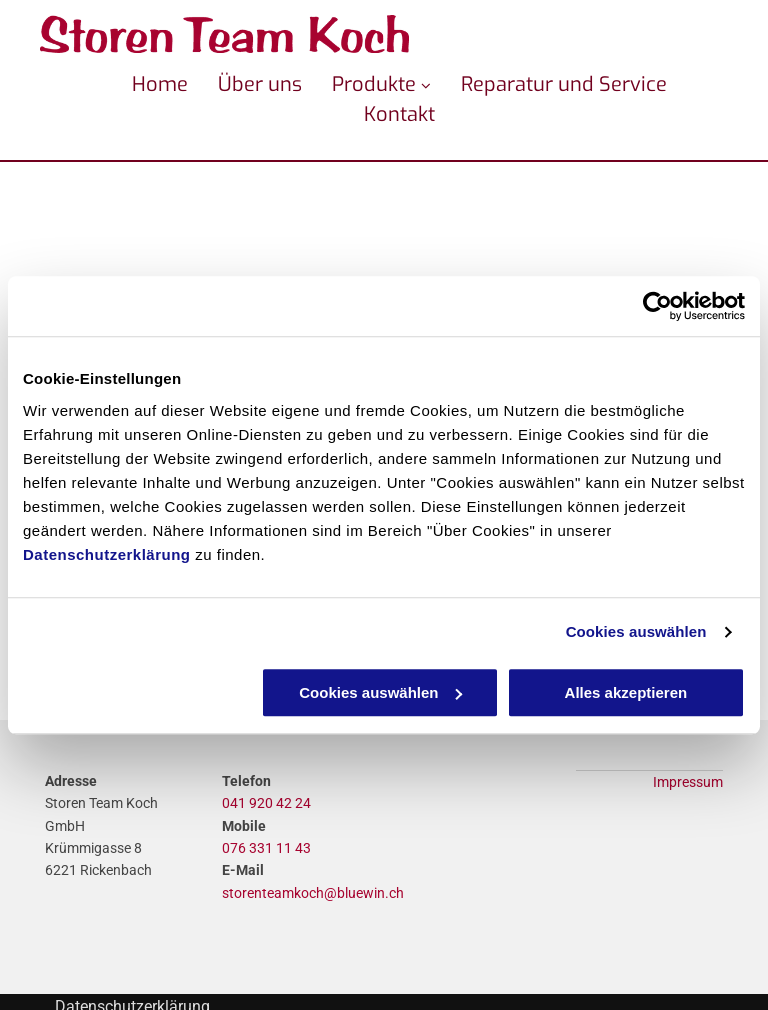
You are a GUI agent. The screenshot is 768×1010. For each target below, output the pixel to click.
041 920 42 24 (266, 803)
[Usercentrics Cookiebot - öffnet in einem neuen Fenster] (657, 306)
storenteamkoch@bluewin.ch (313, 893)
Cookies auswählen (636, 631)
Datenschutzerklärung (107, 554)
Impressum (688, 782)
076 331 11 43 (266, 848)
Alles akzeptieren (626, 692)
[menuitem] (145, 85)
